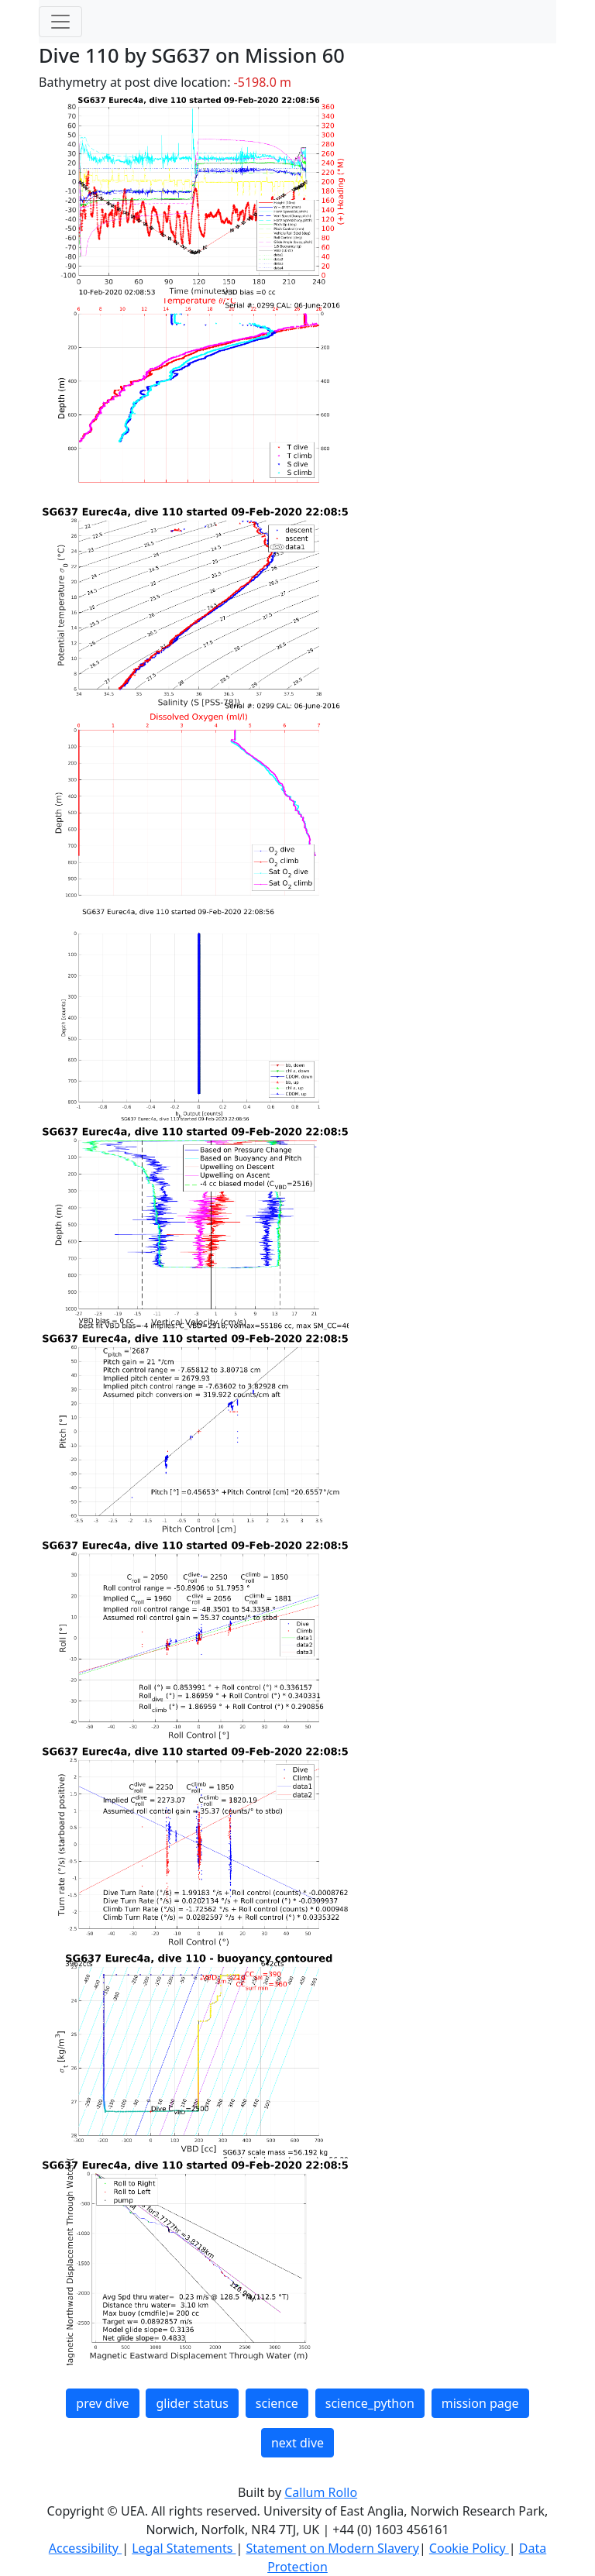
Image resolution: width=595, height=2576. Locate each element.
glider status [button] (192, 2403)
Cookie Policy (469, 2548)
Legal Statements (184, 2548)
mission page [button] (480, 2403)
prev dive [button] (102, 2403)
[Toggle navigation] (60, 21)
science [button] (277, 2403)
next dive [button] (297, 2442)
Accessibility (85, 2548)
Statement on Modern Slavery (332, 2548)
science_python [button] (369, 2403)
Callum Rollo (320, 2492)
